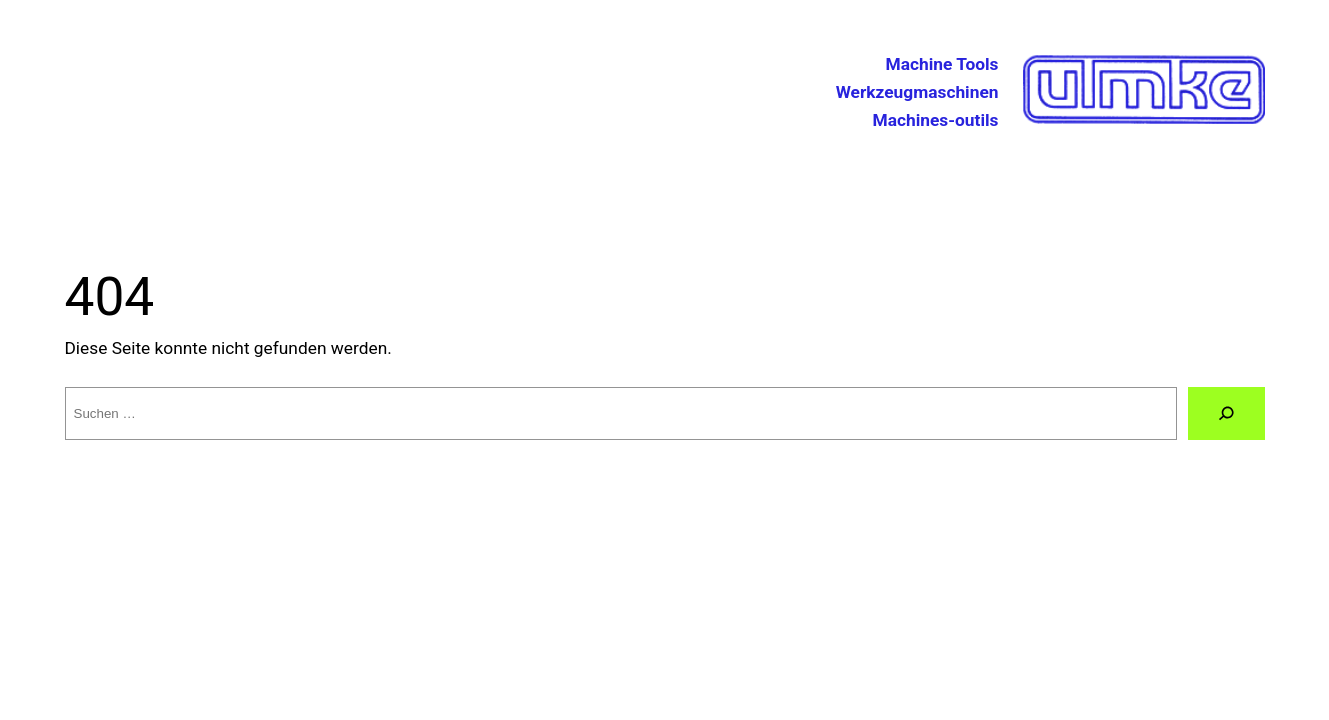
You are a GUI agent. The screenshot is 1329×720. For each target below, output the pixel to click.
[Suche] (1226, 413)
